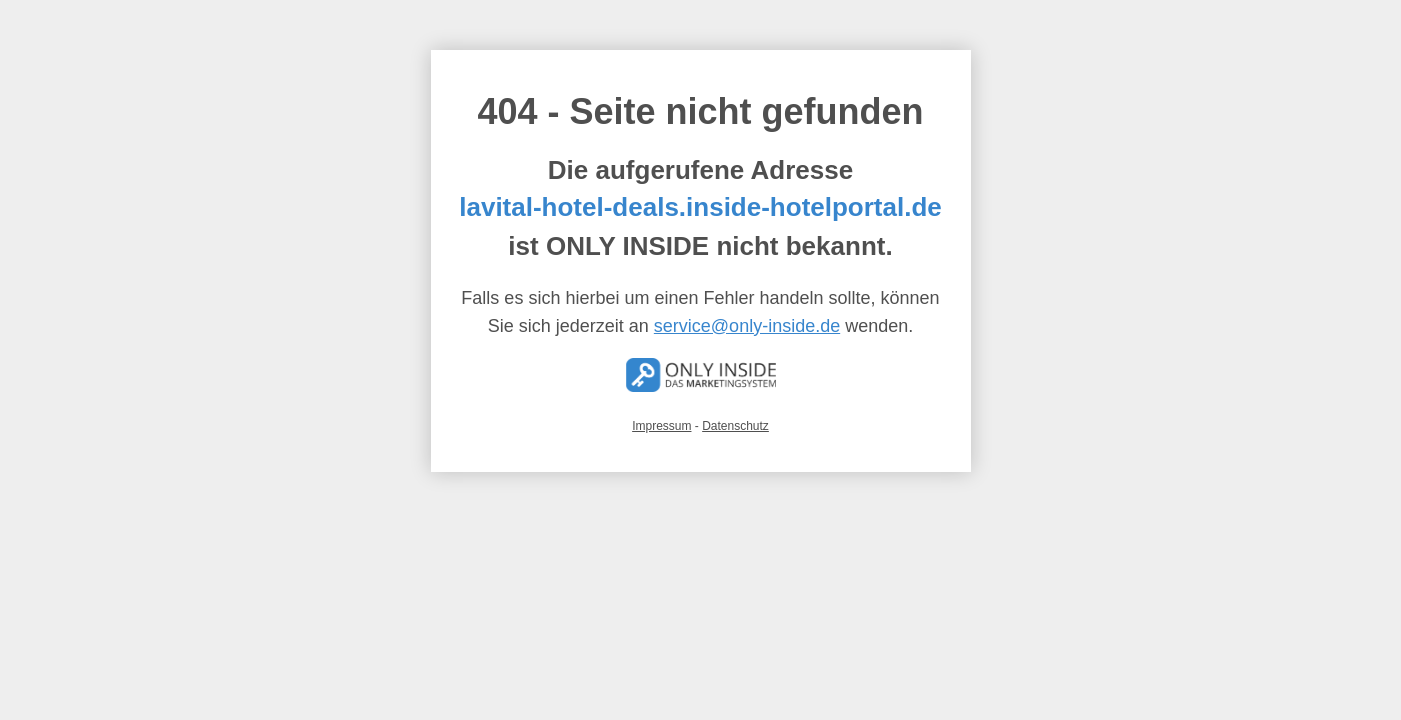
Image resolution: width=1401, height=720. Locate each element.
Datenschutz (735, 426)
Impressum (661, 426)
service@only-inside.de (747, 326)
